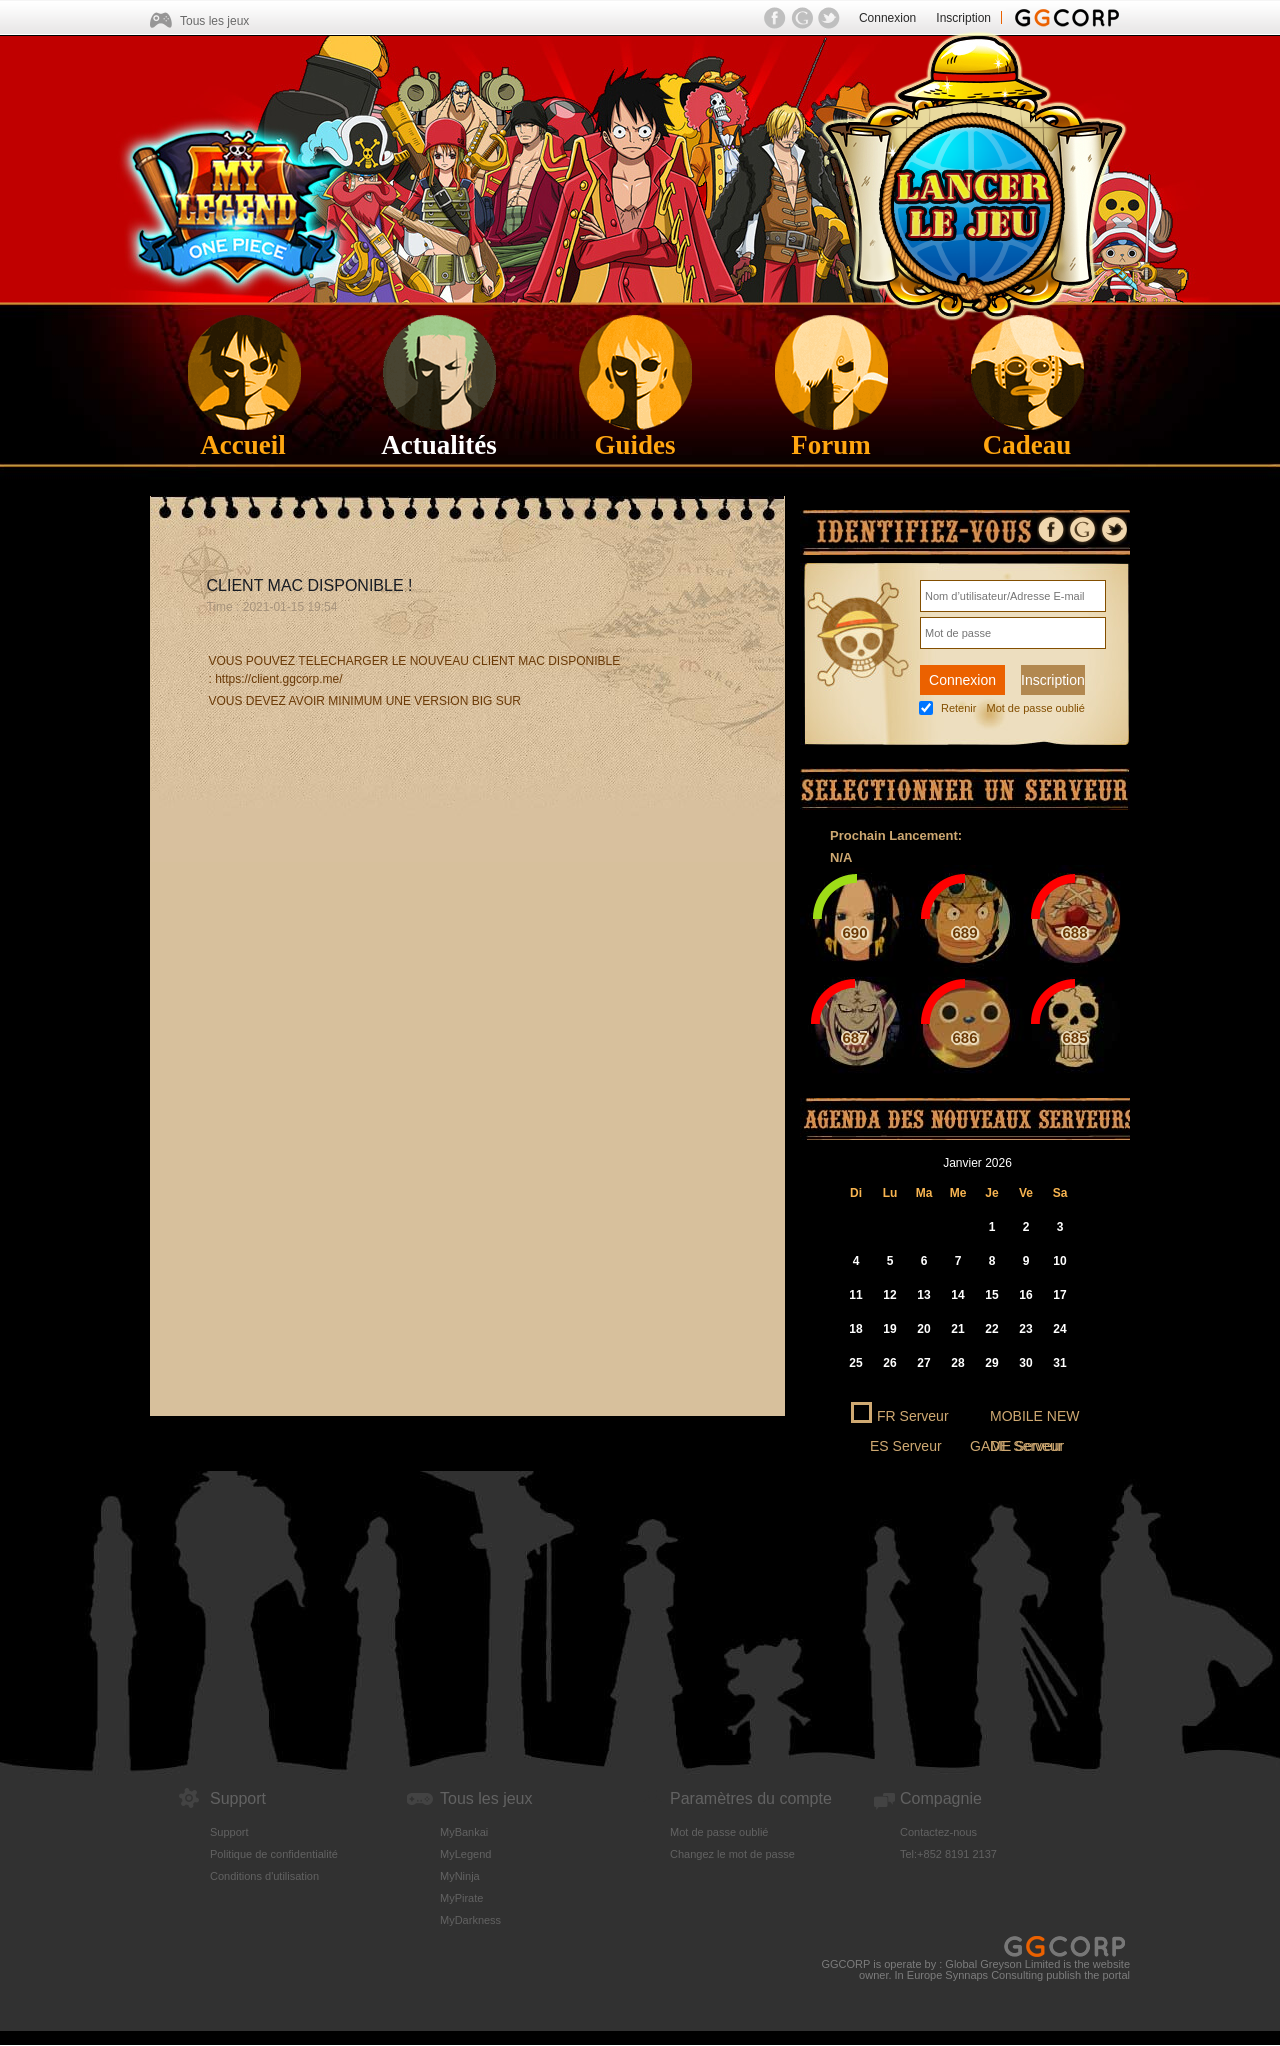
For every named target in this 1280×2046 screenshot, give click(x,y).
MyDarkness (470, 1920)
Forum (830, 431)
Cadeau (1027, 431)
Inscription (963, 18)
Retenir (958, 708)
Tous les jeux (214, 21)
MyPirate (461, 1898)
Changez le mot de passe (732, 1854)
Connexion (887, 18)
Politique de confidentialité (274, 1854)
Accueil (242, 431)
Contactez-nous (938, 1832)
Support (229, 1832)
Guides (634, 431)
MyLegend (465, 1854)
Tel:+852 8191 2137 (948, 1854)
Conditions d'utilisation (264, 1876)
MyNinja (460, 1876)
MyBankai (464, 1832)
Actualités (438, 431)
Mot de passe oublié (1035, 708)
